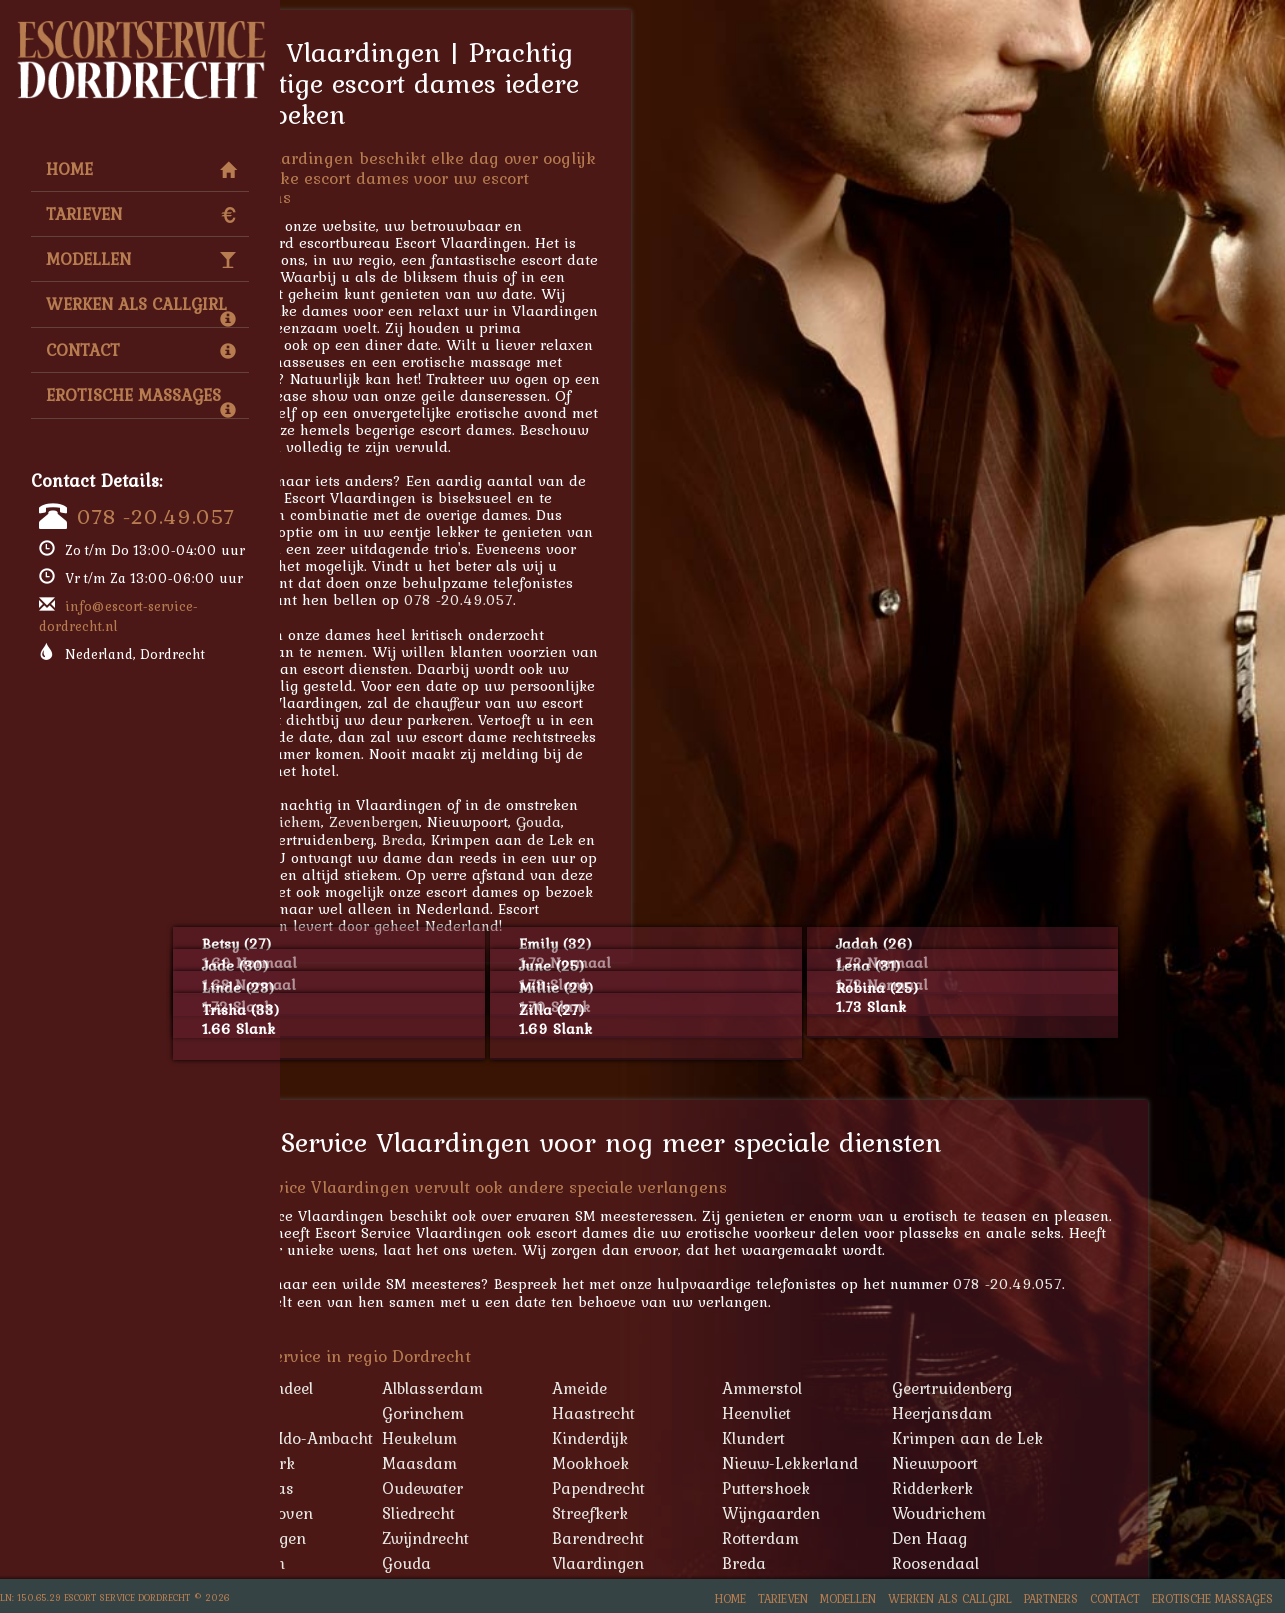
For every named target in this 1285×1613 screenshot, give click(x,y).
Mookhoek (727, 1463)
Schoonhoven (399, 1513)
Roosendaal (1072, 1563)
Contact (141, 350)
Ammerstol (899, 1388)
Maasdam (556, 1463)
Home (141, 169)
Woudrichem (414, 821)
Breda (539, 839)
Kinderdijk (727, 1438)
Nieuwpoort (1072, 1463)
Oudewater (559, 1488)
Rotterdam (897, 1538)
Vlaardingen (735, 1563)
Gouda (675, 821)
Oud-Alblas (390, 1488)
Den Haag (1066, 1538)
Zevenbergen (511, 821)
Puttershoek (903, 1488)
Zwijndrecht (562, 1538)
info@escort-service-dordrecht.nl (118, 616)
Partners (1051, 1598)
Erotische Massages (141, 400)
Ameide (716, 1388)
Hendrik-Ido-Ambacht (429, 1438)
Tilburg (364, 839)
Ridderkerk (1069, 1488)
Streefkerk (727, 1513)
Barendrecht (735, 1538)
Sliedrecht (555, 1513)
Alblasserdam (569, 1388)
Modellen (141, 259)
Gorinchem (560, 1413)
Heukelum (556, 1438)
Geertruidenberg (1089, 1388)
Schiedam (385, 1563)
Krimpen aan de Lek (1104, 1438)
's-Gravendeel (399, 1388)
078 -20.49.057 (156, 516)
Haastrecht (730, 1413)
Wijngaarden (908, 1513)
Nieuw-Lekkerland (927, 1463)
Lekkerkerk (390, 1463)
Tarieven (141, 214)
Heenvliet (893, 1413)
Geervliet (381, 1413)
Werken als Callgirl (141, 309)
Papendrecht (735, 1488)
